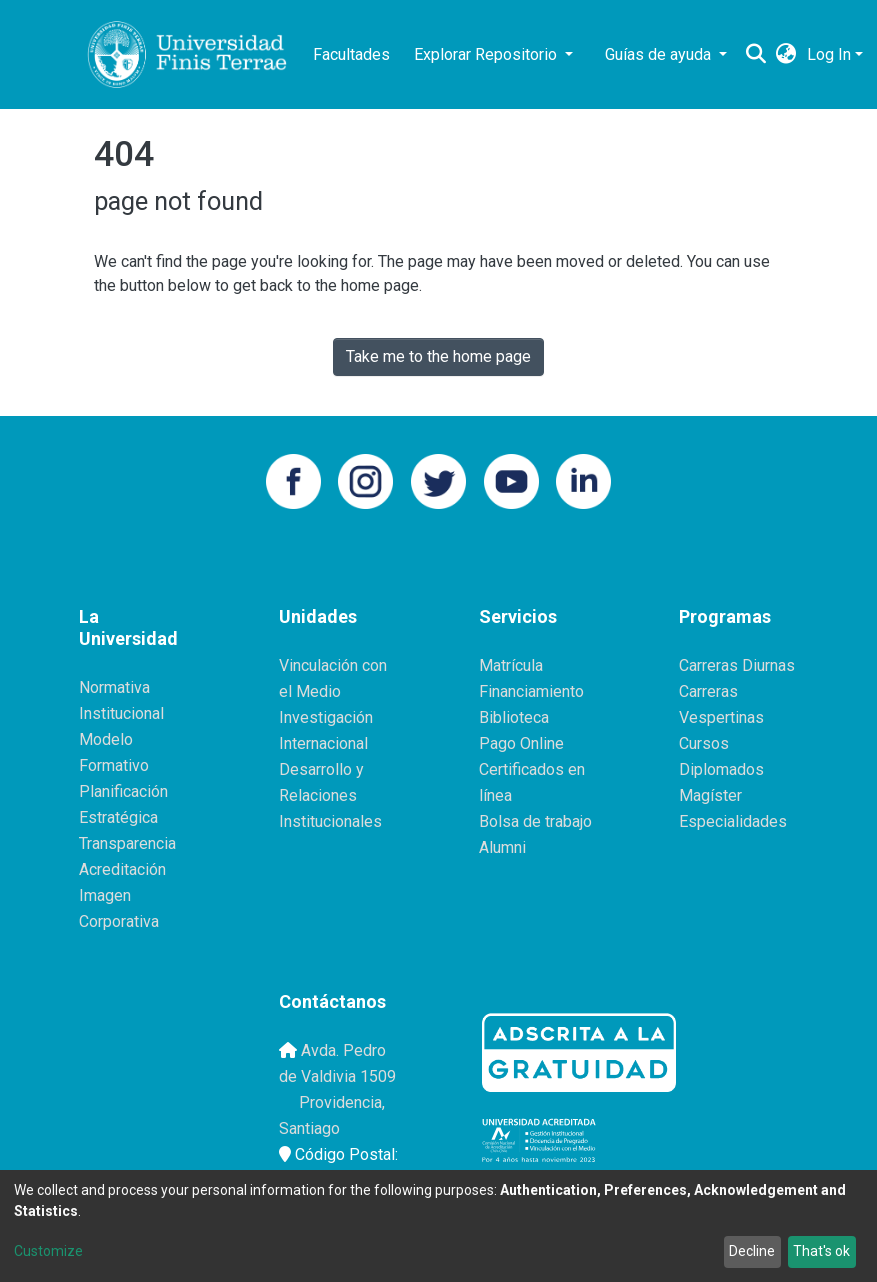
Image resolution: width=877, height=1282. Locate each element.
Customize (48, 1251)
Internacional (323, 743)
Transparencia (127, 843)
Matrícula (511, 665)
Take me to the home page (438, 356)
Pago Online (521, 743)
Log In (829, 54)
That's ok (821, 1251)
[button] (786, 55)
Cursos (704, 743)
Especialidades (733, 821)
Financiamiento (531, 691)
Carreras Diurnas (737, 665)
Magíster (710, 795)
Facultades (351, 54)
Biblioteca (514, 717)
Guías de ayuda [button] (660, 54)
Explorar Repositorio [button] (487, 54)
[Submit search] (756, 55)
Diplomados (721, 769)
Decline (752, 1251)
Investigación (326, 717)
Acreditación (122, 869)
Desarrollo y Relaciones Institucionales (330, 795)
